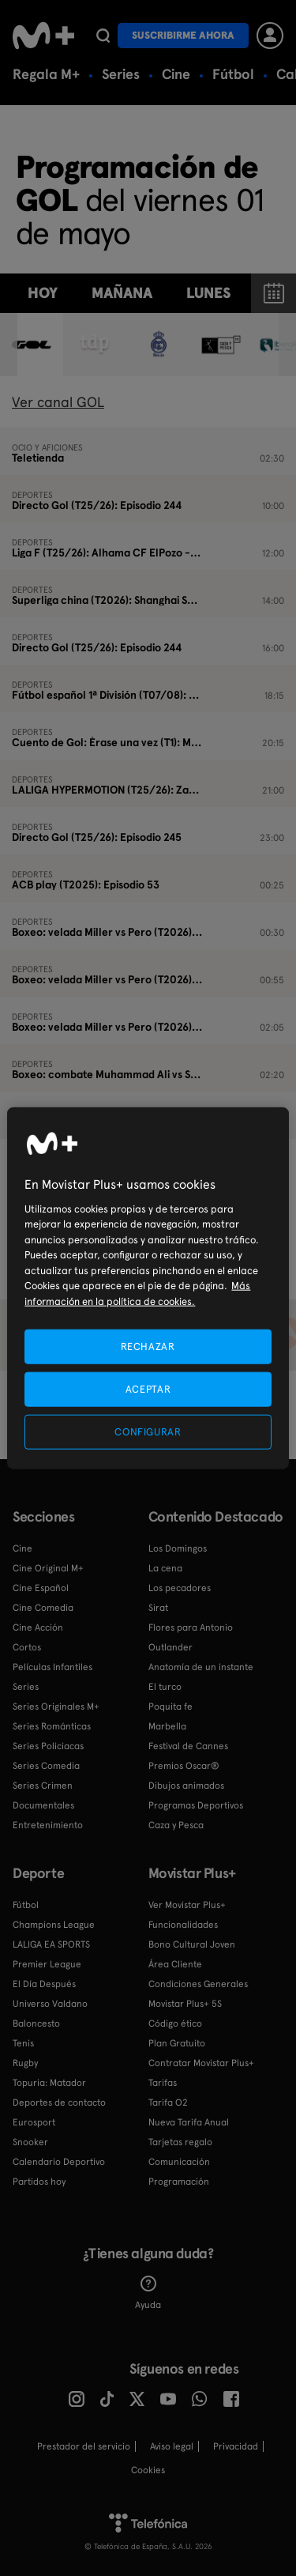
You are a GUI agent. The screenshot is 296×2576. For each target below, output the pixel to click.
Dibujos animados (186, 1785)
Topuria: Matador (49, 2082)
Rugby (25, 2063)
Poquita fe (170, 1706)
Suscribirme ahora (183, 35)
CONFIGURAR (148, 1432)
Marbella (167, 1726)
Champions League (54, 1924)
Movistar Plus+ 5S (185, 2003)
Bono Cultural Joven (191, 1944)
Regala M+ (46, 74)
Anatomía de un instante (200, 1667)
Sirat (158, 1607)
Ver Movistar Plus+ (187, 1904)
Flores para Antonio (190, 1627)
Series (121, 74)
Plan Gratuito (176, 2043)
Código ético (175, 2023)
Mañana (122, 293)
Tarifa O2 (168, 2102)
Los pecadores (179, 1587)
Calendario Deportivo (59, 2161)
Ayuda (148, 2293)
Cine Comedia (43, 1607)
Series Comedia (46, 1765)
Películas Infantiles (52, 1667)
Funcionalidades (183, 1924)
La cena (165, 1568)
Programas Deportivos (195, 1805)
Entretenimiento (48, 1825)
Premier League (47, 1964)
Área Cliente (175, 1964)
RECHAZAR (147, 1346)
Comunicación (179, 2161)
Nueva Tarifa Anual (188, 2122)
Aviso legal (171, 2446)
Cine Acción (38, 1627)
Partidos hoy (39, 2181)
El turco (165, 1686)
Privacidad (235, 2446)
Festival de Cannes (188, 1746)
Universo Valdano (50, 2003)
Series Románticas (52, 1726)
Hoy (43, 293)
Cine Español (41, 1587)
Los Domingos (177, 1548)
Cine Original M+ (48, 1568)
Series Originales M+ (56, 1706)
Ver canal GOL (58, 402)
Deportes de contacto (59, 2102)
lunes (208, 293)
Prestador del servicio (83, 2446)
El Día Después (44, 1984)
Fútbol (233, 74)
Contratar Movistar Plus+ (201, 2063)
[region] (147, 1288)
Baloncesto (36, 2023)
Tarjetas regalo (180, 2142)
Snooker (30, 2142)
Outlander (170, 1647)
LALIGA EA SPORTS (51, 1944)
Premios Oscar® (183, 1765)
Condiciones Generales (198, 1984)
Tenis (23, 2043)
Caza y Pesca (176, 1825)
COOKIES (148, 2470)
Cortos (27, 1647)
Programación (178, 2181)
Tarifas (162, 2082)
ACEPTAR (148, 1388)
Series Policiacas (48, 1746)
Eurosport (34, 2122)
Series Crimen (43, 1785)
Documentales (43, 1805)
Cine (176, 74)
